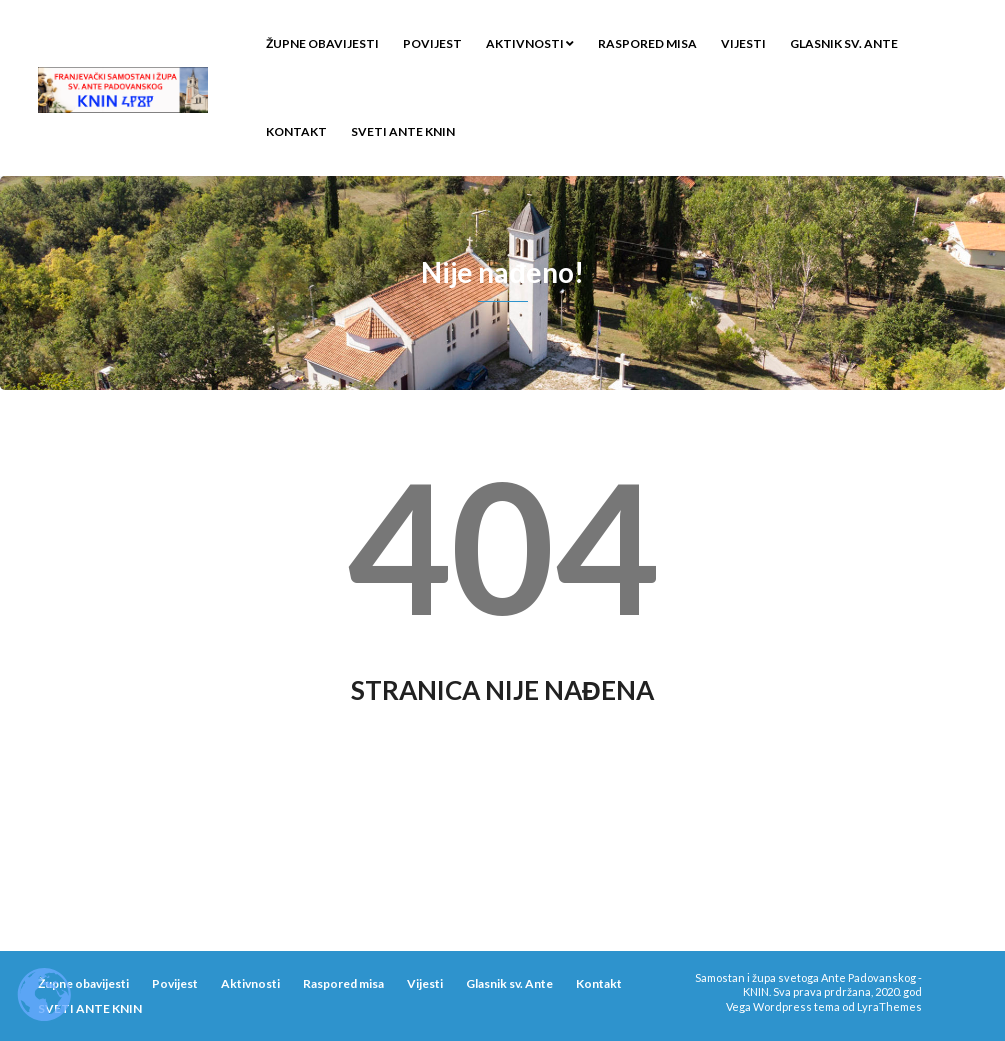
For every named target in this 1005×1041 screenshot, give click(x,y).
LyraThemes (889, 1006)
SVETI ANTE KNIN (403, 131)
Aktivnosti (530, 43)
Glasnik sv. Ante (844, 43)
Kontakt (296, 131)
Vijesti (743, 43)
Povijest (432, 43)
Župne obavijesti (322, 43)
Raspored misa (647, 43)
